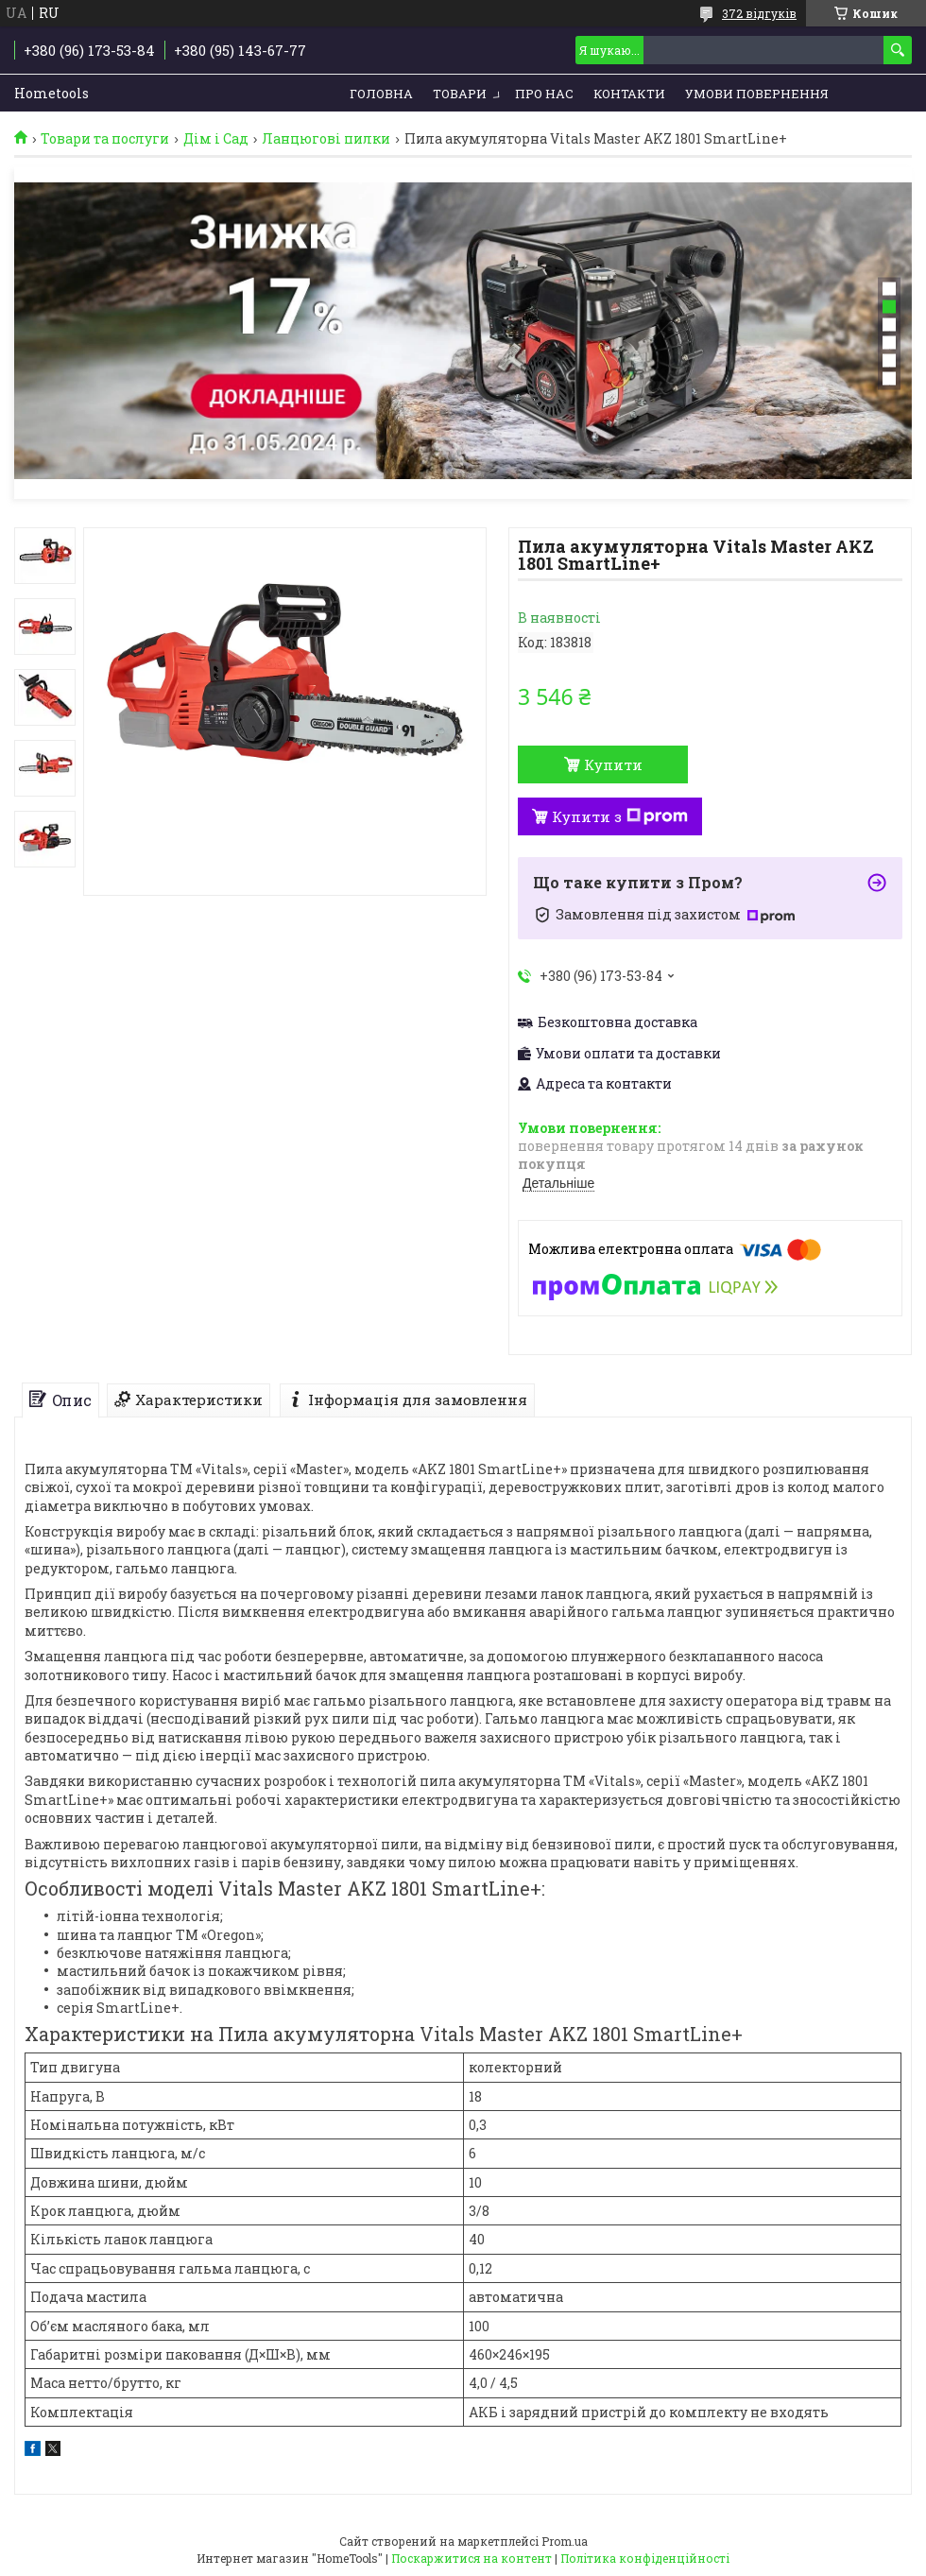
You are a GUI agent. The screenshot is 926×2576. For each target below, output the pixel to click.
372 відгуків (759, 13)
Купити (613, 764)
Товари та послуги (105, 138)
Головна (381, 93)
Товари (460, 93)
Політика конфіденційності (644, 2558)
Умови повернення (757, 93)
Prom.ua (564, 2541)
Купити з (620, 816)
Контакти (629, 93)
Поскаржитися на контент (471, 2558)
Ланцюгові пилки (326, 138)
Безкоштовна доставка (617, 1022)
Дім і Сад (216, 138)
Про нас (544, 93)
